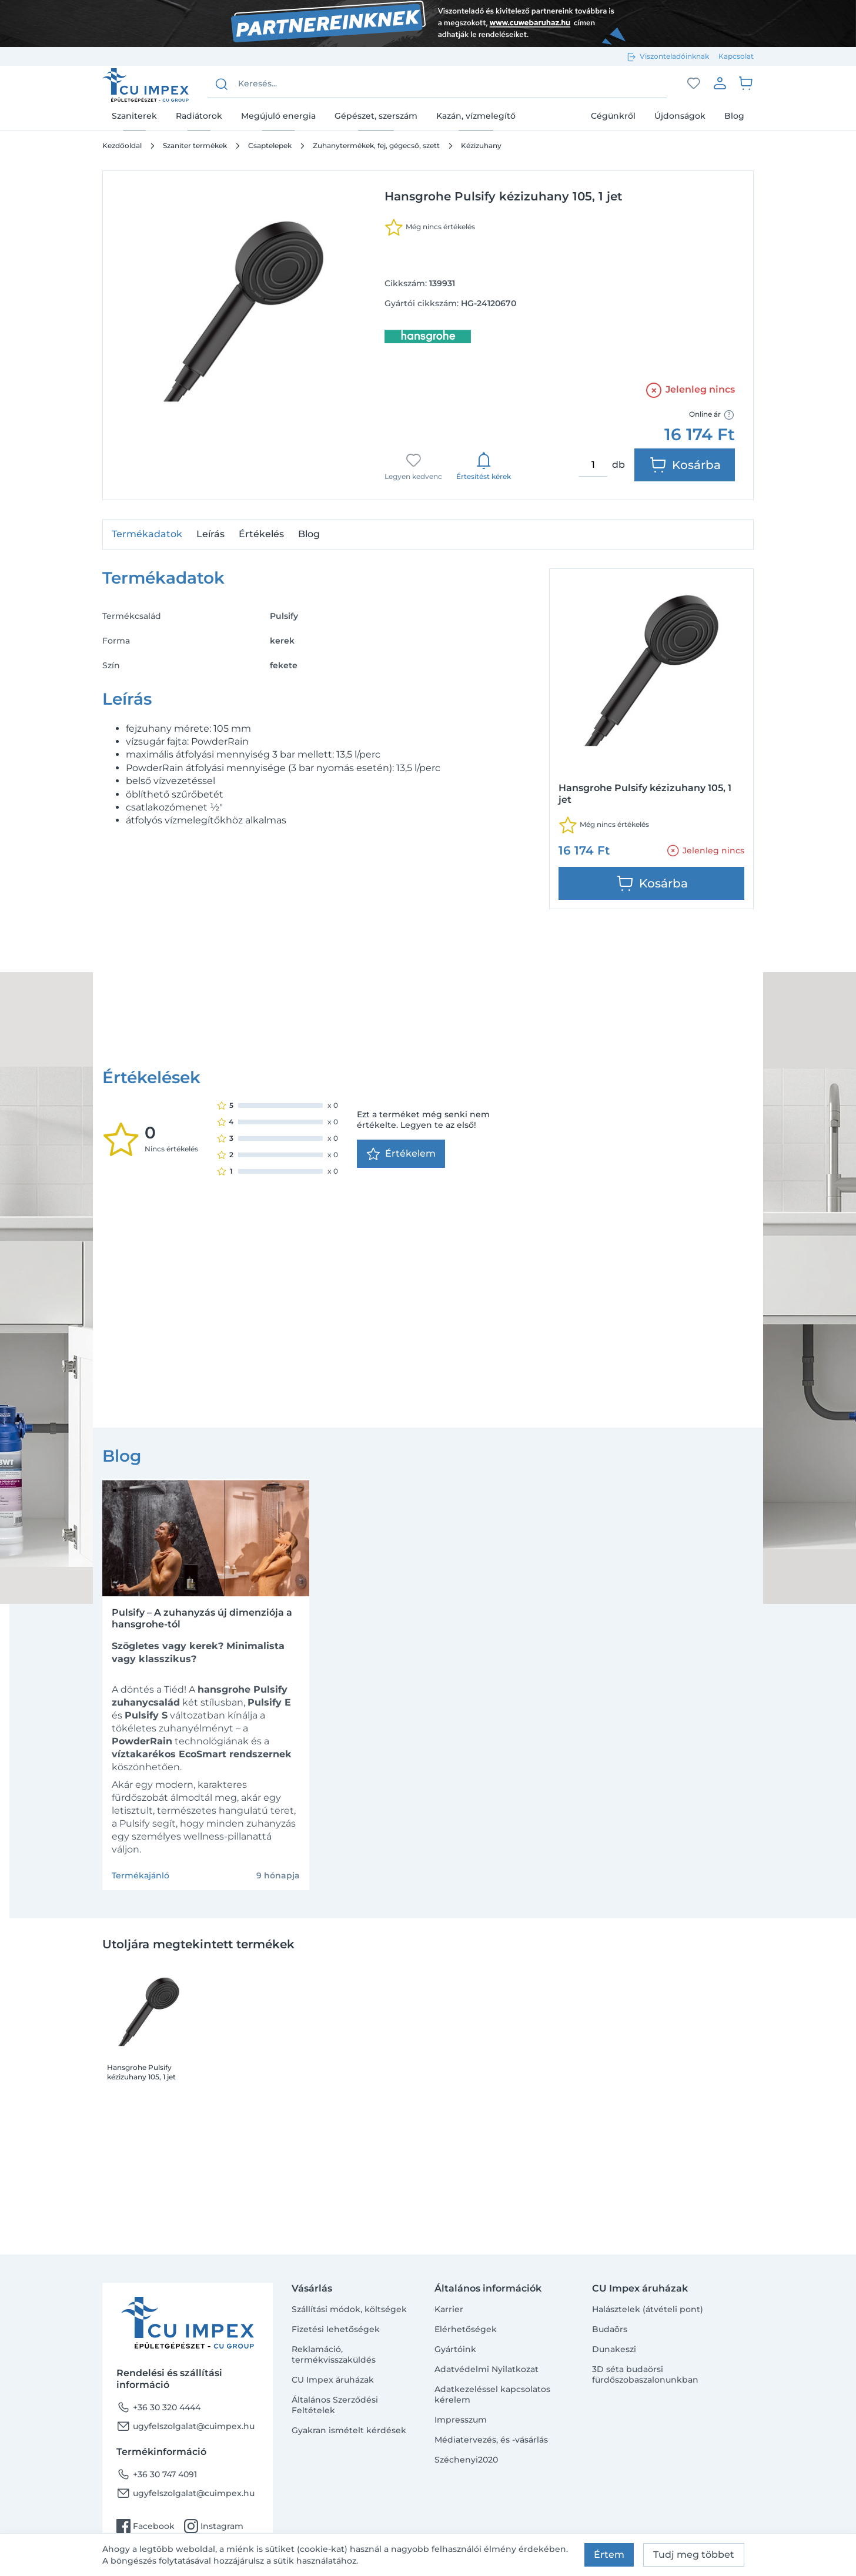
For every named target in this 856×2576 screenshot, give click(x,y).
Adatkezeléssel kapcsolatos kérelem (492, 2394)
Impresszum (460, 2419)
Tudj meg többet (693, 2554)
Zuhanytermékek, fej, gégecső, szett (376, 145)
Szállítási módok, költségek (349, 2309)
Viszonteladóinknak (674, 56)
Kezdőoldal (122, 145)
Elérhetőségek (465, 2329)
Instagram (213, 2526)
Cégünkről (613, 115)
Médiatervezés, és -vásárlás (491, 2439)
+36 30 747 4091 (156, 2474)
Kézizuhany (481, 145)
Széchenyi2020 (466, 2459)
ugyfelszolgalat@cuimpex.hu (185, 2426)
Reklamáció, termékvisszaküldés (334, 2354)
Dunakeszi (614, 2349)
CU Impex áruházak (333, 2379)
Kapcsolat (736, 56)
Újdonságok (679, 115)
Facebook (145, 2526)
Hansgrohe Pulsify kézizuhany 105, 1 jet (141, 1869)
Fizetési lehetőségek (336, 2329)
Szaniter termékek (195, 145)
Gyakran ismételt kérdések (349, 2430)
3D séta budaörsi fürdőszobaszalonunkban (645, 2374)
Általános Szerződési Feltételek (335, 2405)
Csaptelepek (270, 145)
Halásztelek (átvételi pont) (647, 2309)
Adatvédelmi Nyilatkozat (486, 2369)
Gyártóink (455, 2349)
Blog (734, 115)
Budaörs (609, 2329)
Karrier (448, 2309)
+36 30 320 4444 (158, 2407)
